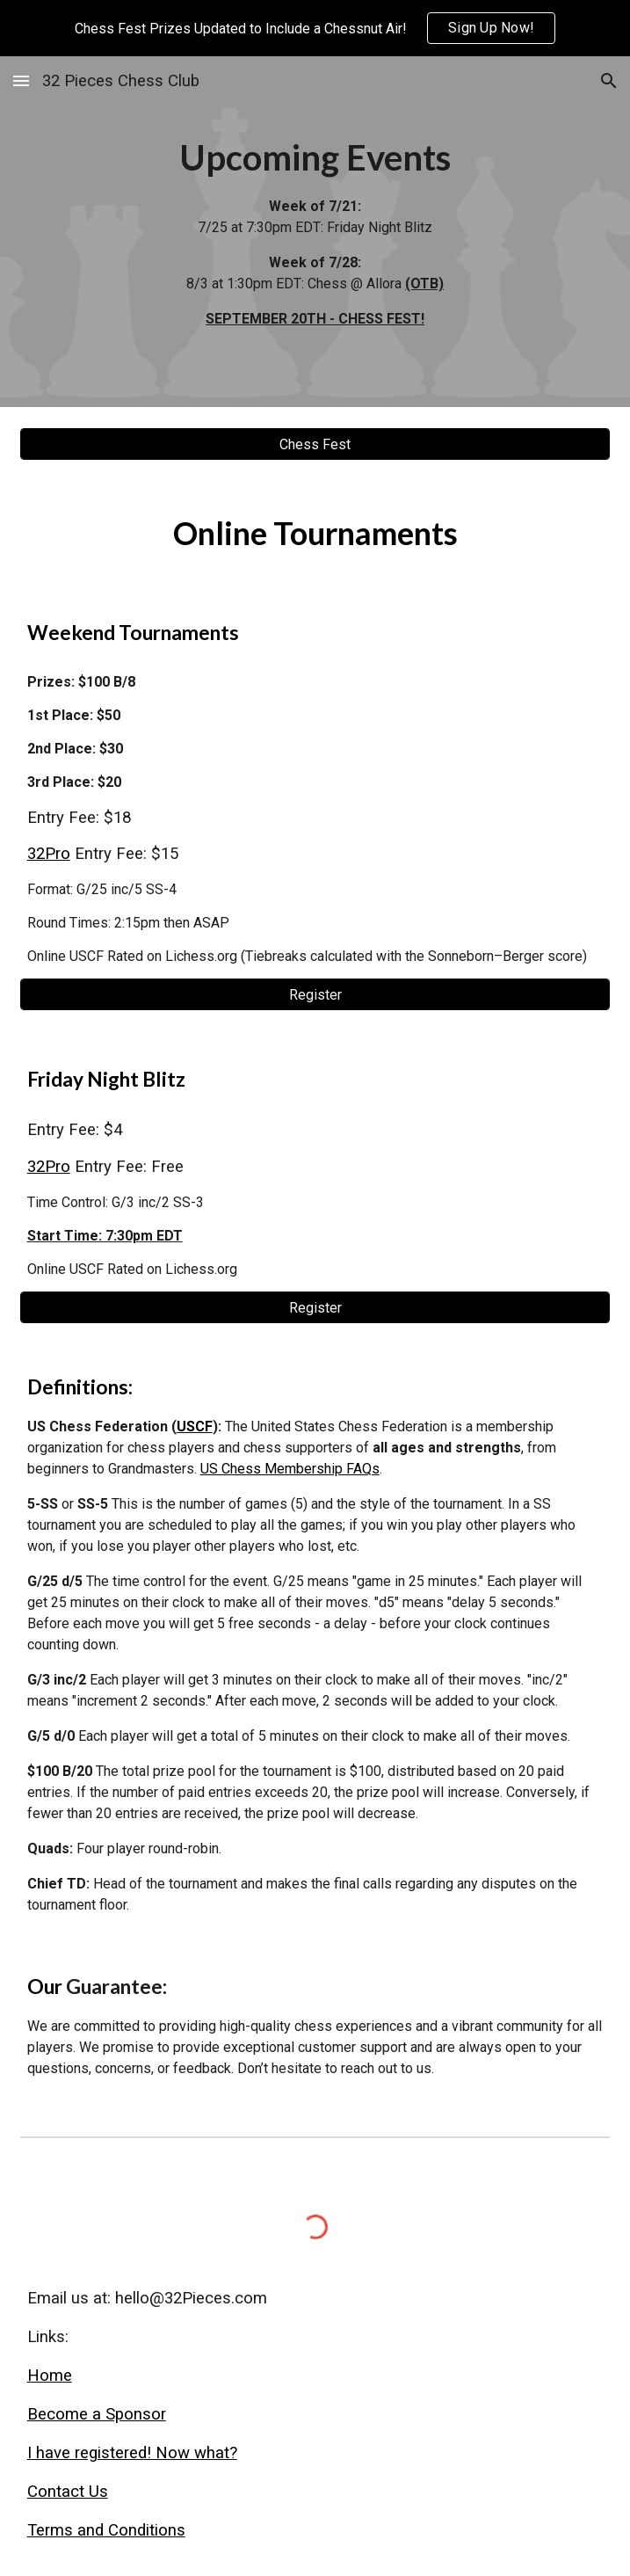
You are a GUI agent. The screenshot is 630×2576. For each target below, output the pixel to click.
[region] (315, 28)
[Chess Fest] (315, 444)
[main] (315, 232)
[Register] (315, 994)
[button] (21, 80)
